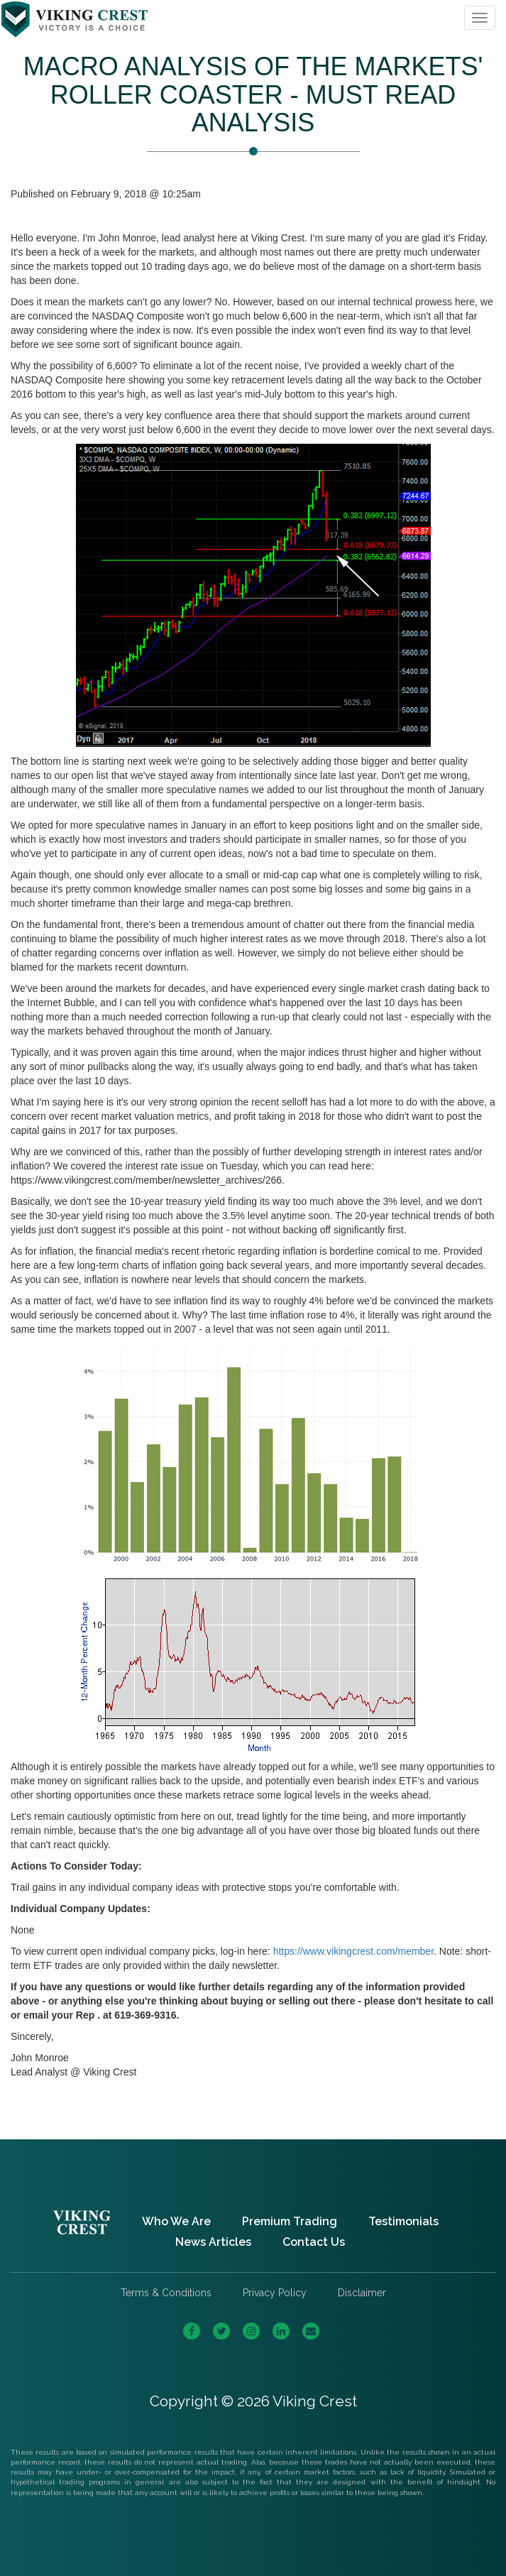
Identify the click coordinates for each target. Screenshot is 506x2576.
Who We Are (176, 2221)
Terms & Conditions (166, 2292)
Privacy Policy (275, 2292)
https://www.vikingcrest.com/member (353, 1951)
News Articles (213, 2242)
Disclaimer (362, 2292)
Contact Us (313, 2242)
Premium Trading (289, 2221)
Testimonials (403, 2221)
